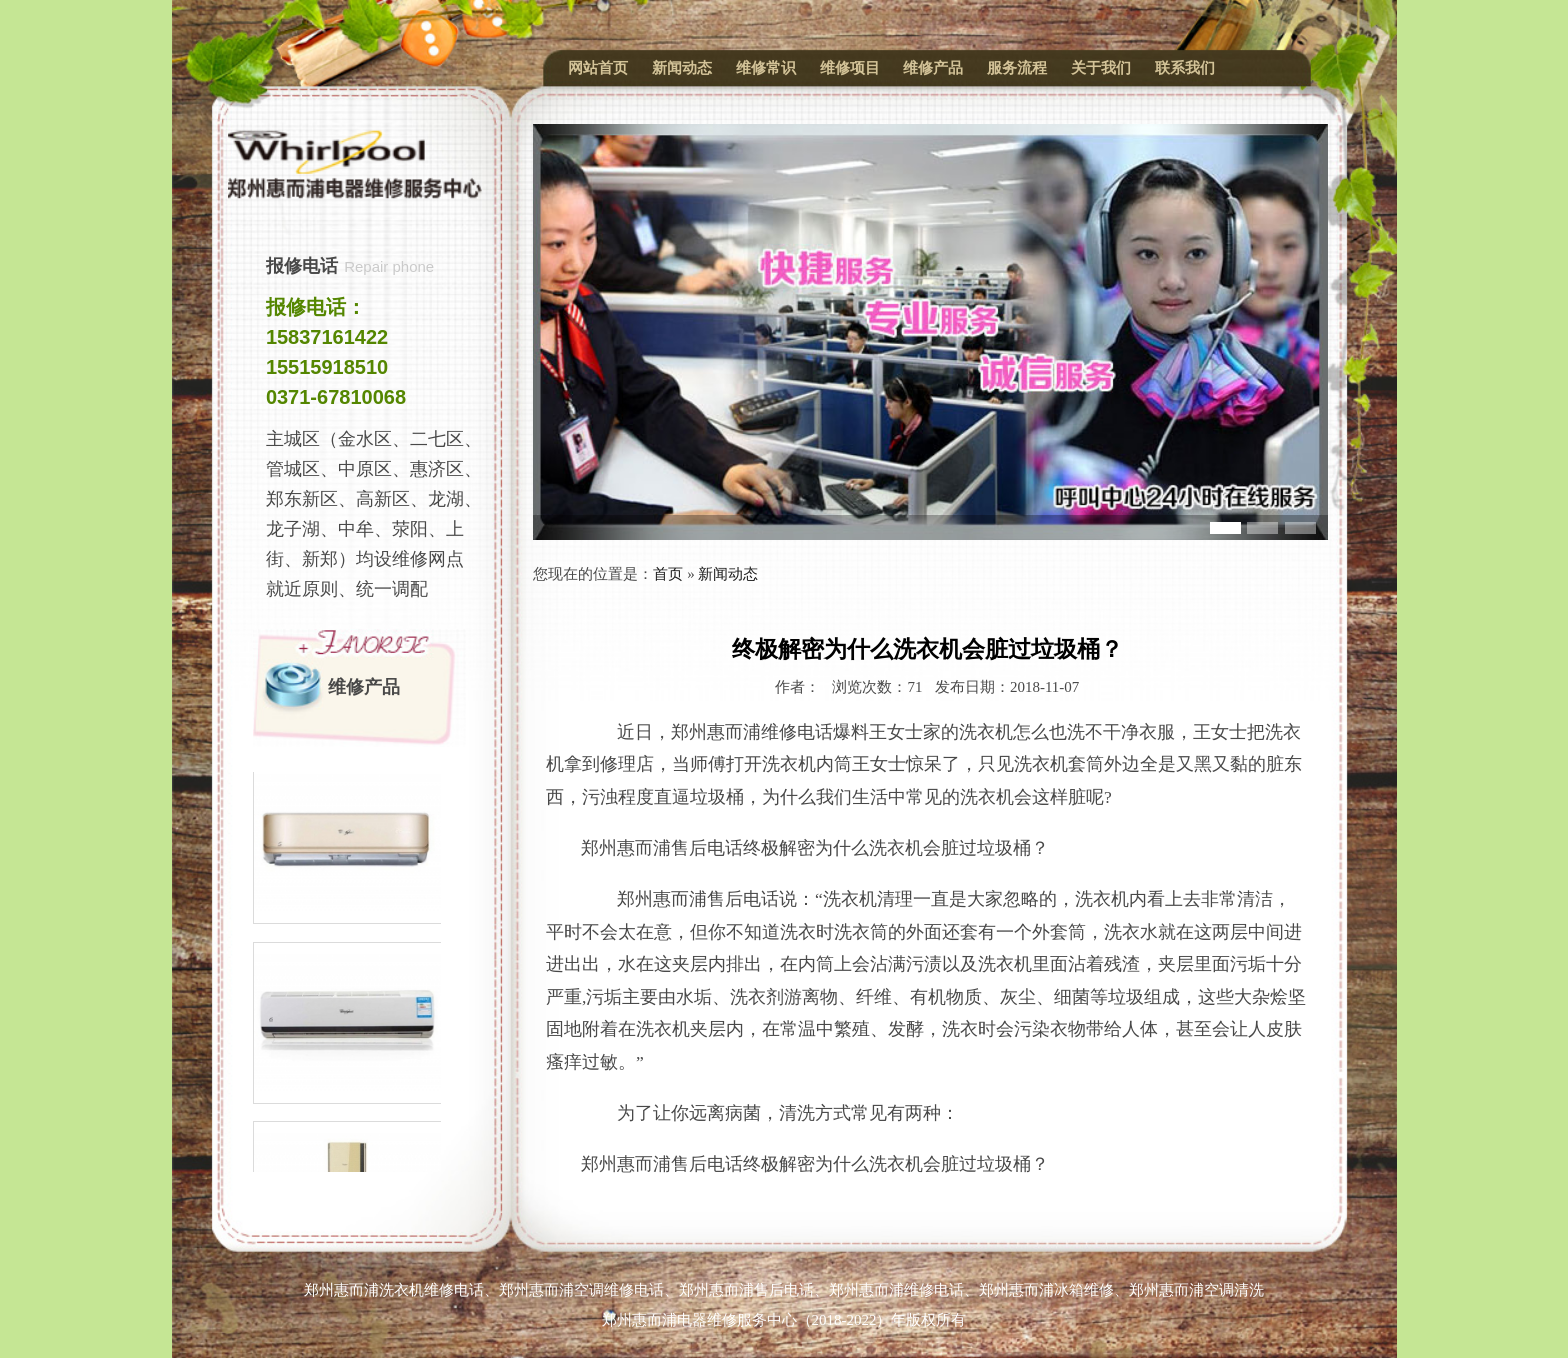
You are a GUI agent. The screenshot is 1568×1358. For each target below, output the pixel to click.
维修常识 (766, 68)
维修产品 (933, 68)
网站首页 (598, 68)
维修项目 (850, 68)
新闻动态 (682, 68)
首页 (668, 574)
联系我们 (1185, 68)
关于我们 (1101, 68)
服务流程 (1017, 68)
